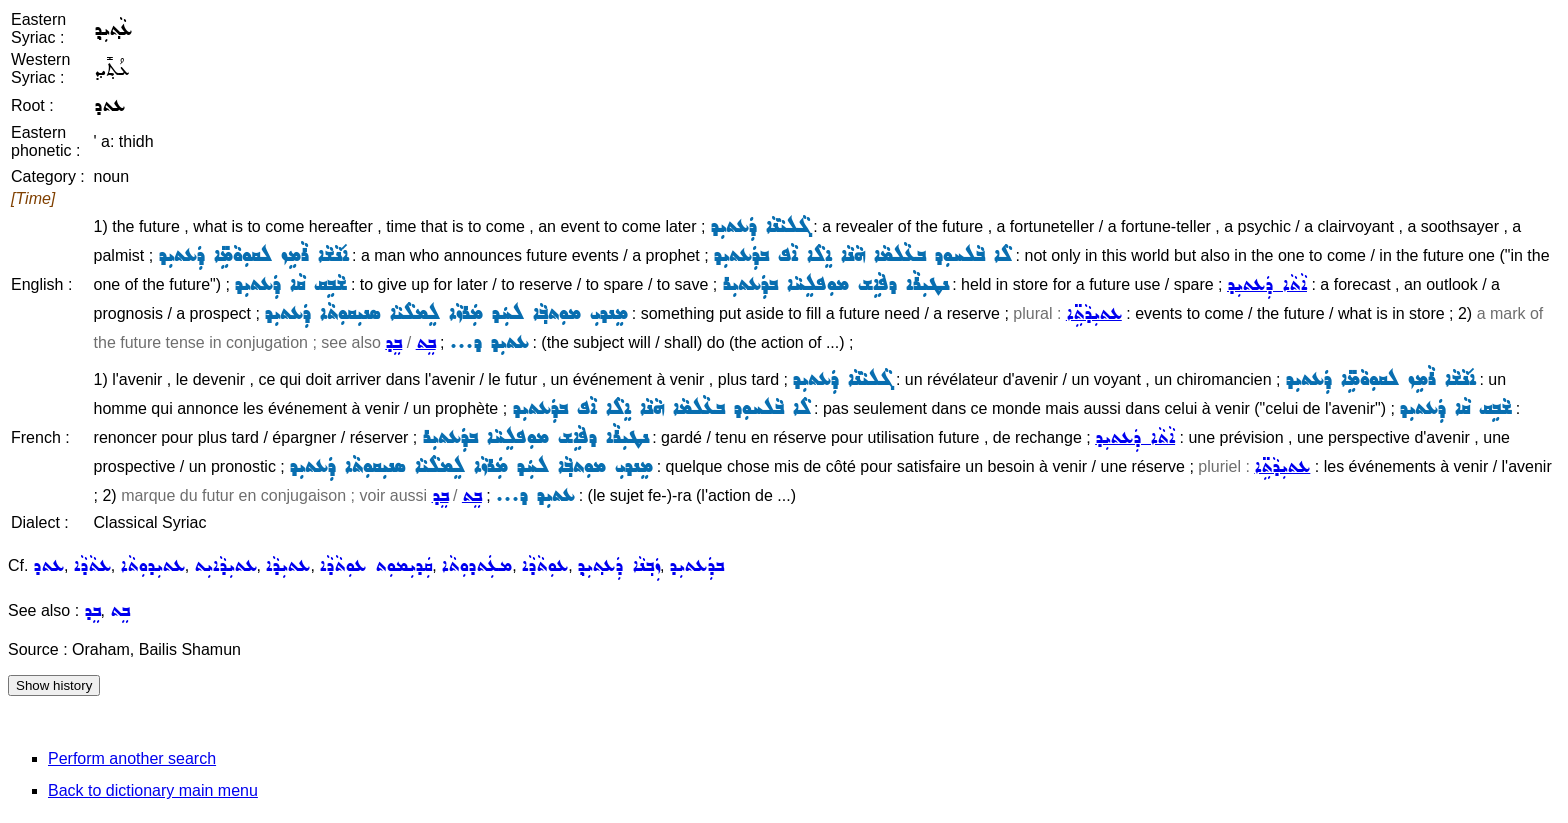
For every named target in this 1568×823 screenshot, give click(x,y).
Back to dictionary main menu (153, 790)
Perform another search (132, 758)
